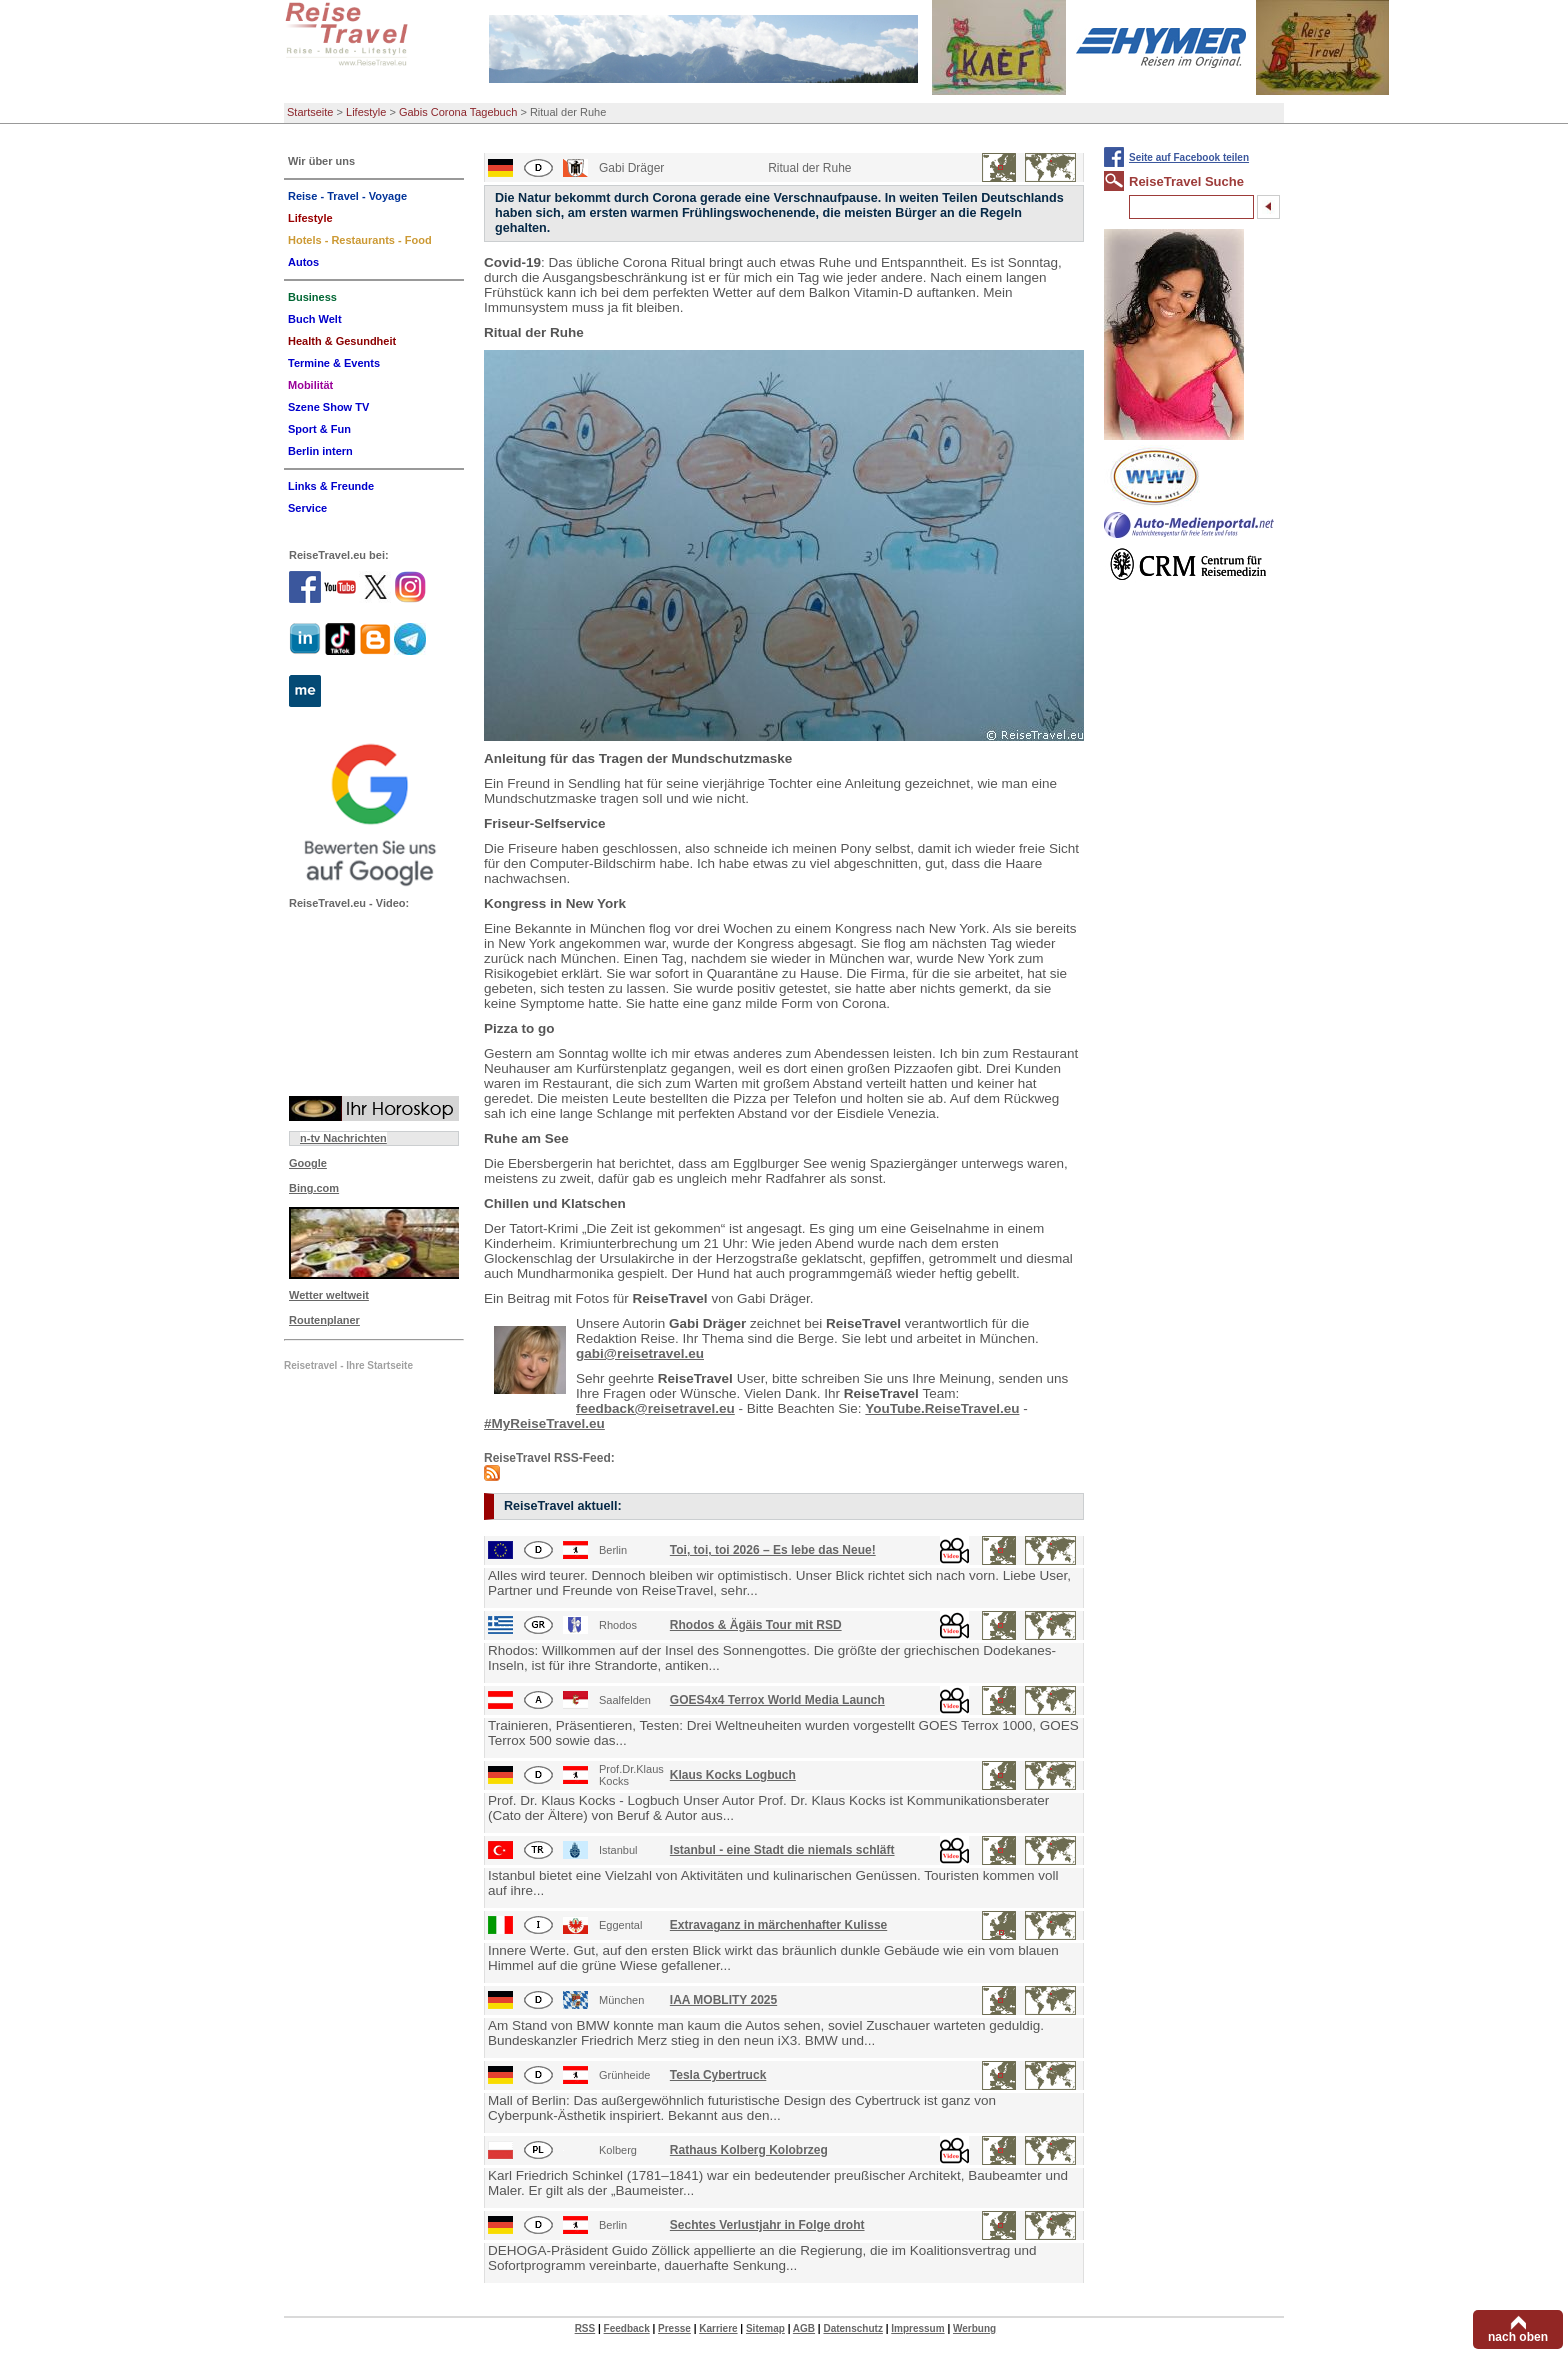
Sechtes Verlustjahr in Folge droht (767, 2225)
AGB (804, 2328)
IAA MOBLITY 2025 (723, 2000)
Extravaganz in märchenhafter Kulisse (778, 1925)
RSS (585, 2328)
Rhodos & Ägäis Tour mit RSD (756, 1625)
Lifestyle (366, 112)
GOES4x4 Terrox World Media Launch (777, 1700)
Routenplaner (324, 1320)
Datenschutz (852, 2328)
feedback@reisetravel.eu (655, 1408)
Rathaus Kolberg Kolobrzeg (749, 2150)
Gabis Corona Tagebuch (458, 112)
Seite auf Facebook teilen (1189, 157)
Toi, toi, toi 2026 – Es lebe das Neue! (773, 1550)
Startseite (310, 112)
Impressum (917, 2328)
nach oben (1518, 2337)
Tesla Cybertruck (718, 2075)
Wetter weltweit (329, 1295)
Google (308, 1163)
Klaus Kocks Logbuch (733, 1775)
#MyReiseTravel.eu (544, 1423)
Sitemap (765, 2328)
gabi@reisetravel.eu (640, 1353)
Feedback (627, 2328)
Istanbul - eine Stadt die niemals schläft (782, 1850)
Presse (674, 2328)
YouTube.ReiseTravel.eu (942, 1408)
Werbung (974, 2328)
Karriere (718, 2328)
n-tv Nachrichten (343, 1138)
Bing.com (314, 1188)
